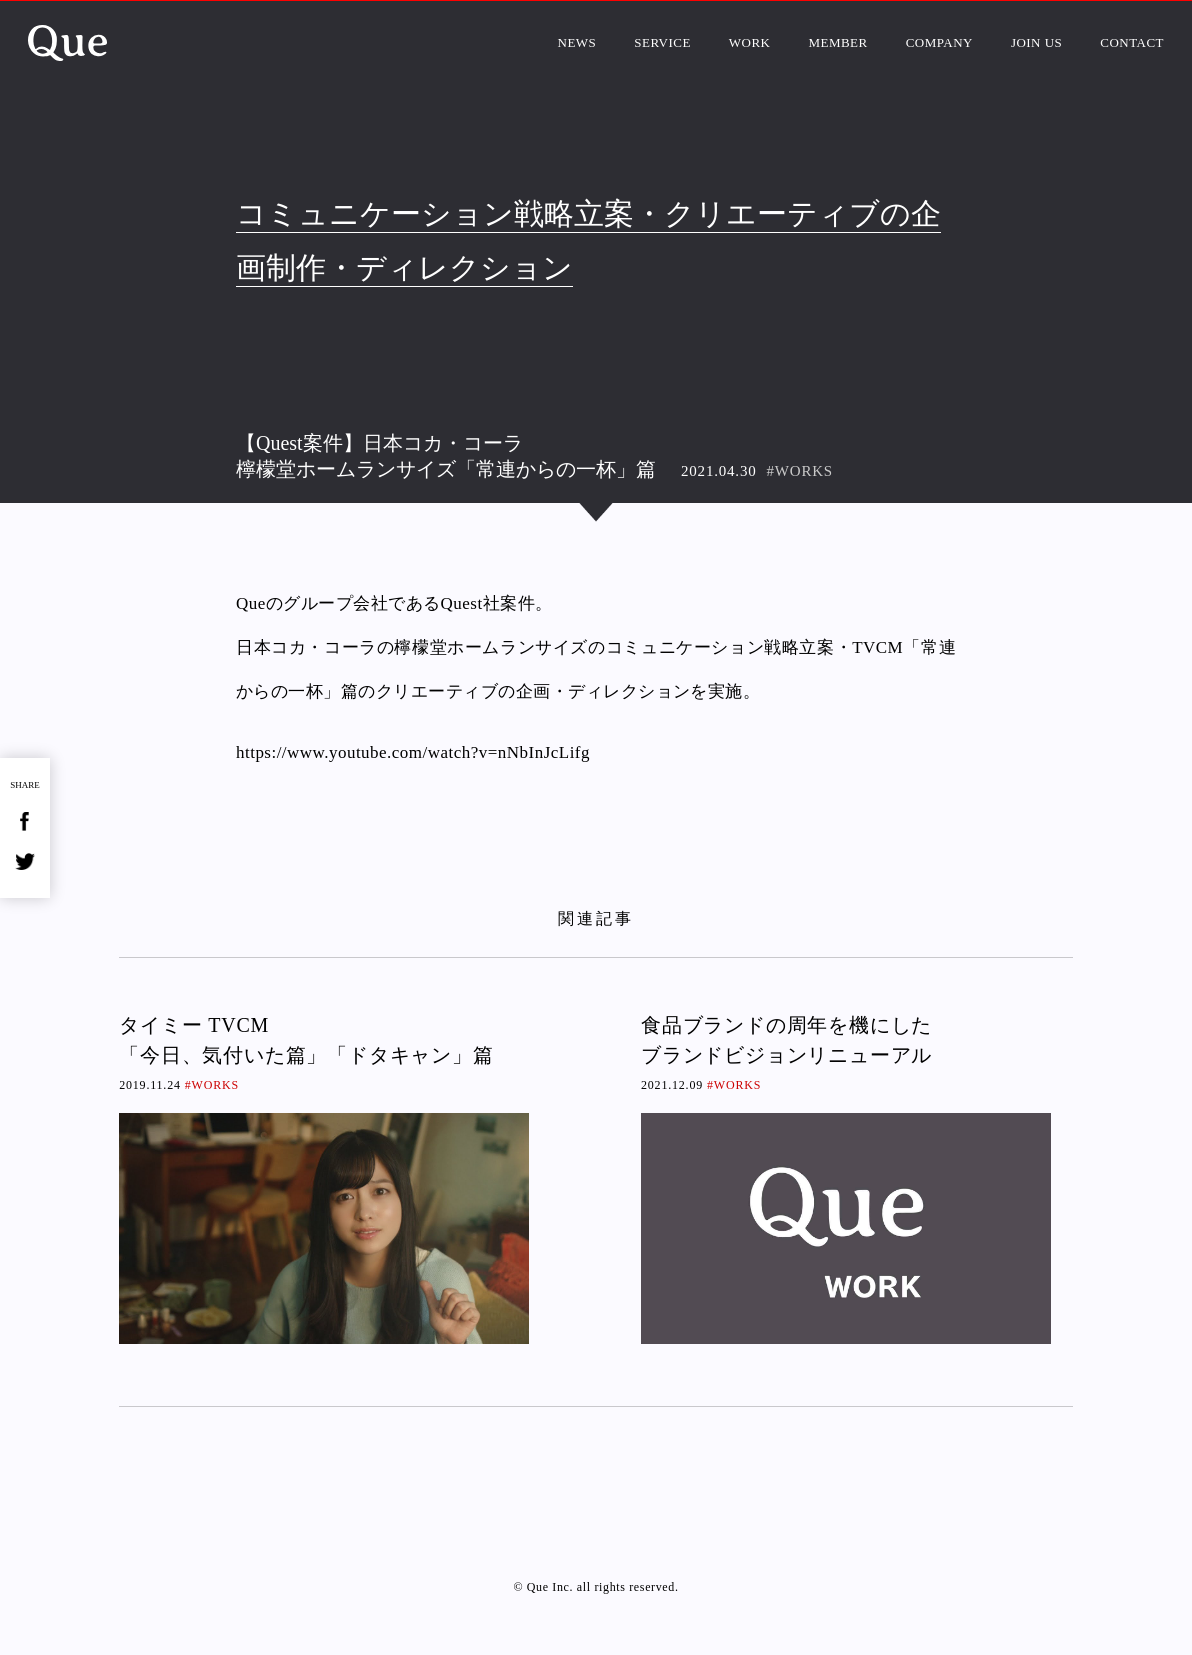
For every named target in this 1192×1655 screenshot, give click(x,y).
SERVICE (662, 42)
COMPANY (939, 42)
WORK (750, 42)
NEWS (577, 42)
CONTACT (1132, 42)
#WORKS (800, 471)
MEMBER (837, 42)
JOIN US (1036, 42)
